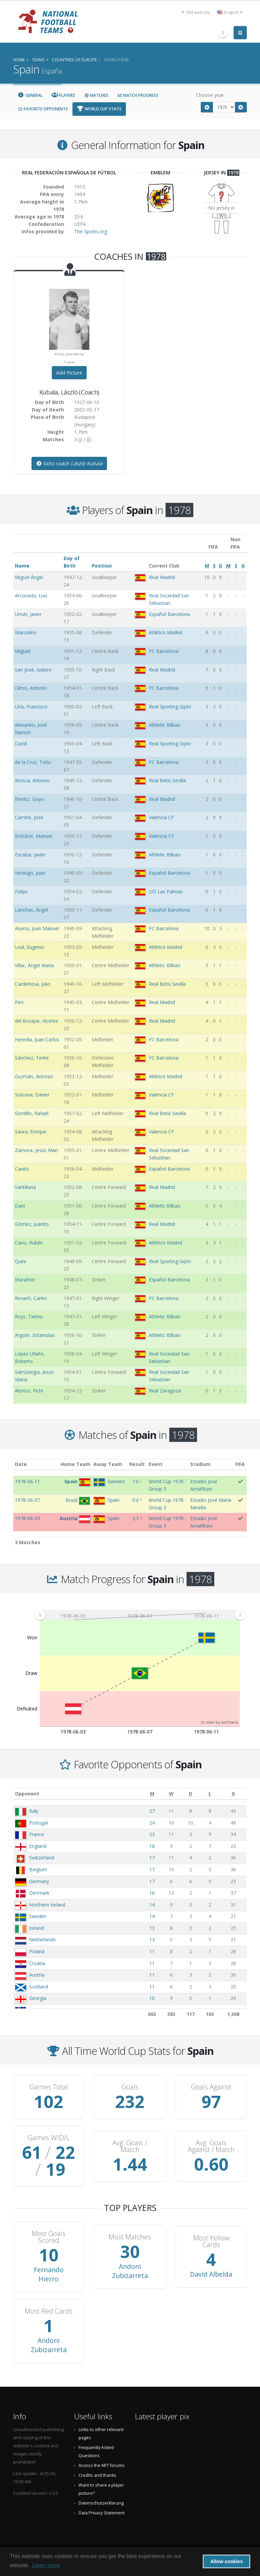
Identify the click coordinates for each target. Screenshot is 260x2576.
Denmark (39, 1893)
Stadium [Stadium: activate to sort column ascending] (200, 1464)
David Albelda (211, 2274)
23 (152, 1834)
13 (152, 1928)
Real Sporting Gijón (170, 706)
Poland (36, 1951)
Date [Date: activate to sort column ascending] (21, 1464)
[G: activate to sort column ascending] (233, 1794)
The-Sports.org (90, 231)
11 (152, 1951)
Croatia (37, 1963)
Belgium (38, 1869)
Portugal (38, 1822)
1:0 (135, 1481)
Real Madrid (162, 577)
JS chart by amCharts (219, 1722)
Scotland (38, 1986)
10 (152, 1998)
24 (152, 1822)
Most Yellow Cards (211, 2241)
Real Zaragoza (165, 1390)
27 (152, 1811)
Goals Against (211, 2087)
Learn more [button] (46, 2565)
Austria (36, 1975)
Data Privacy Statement (102, 2513)
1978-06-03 (27, 1518)
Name (22, 565)
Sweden (37, 1916)
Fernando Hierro (49, 2274)
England (37, 1846)
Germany (39, 1881)
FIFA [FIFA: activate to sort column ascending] (240, 1464)
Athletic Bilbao (164, 725)
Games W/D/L (48, 2137)
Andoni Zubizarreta (130, 2271)
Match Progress (137, 95)
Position (102, 565)
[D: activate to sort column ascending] (190, 1794)
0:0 (135, 1500)
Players (63, 95)
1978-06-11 (27, 1481)
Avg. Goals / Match (129, 2146)
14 (152, 1904)
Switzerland (41, 1857)
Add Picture (69, 372)
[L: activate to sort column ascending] (209, 1794)
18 (152, 1846)
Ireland (36, 1928)
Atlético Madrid (165, 632)
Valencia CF (161, 817)
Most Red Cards (48, 2311)
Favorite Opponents (43, 109)
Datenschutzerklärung (101, 2503)
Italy (33, 1811)
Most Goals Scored (48, 2237)
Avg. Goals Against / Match (211, 2146)
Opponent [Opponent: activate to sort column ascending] (27, 1793)
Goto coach (69, 463)
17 (152, 1857)
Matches (96, 95)
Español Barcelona (169, 614)
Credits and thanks (97, 2475)
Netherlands (42, 1939)
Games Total (48, 2087)
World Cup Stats (99, 109)
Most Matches (130, 2237)
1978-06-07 (27, 1500)
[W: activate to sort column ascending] (171, 1794)
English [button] (229, 12)
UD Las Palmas (166, 891)
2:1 (135, 1518)
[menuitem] (140, 1615)
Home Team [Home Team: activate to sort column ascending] (75, 1464)
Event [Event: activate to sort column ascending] (155, 1464)
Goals (130, 2087)
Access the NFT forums (102, 2465)
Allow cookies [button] (226, 2561)
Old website (196, 12)
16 (152, 1893)
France (36, 1834)
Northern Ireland (47, 1904)
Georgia (37, 1998)
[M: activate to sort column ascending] (152, 1794)
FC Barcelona (163, 651)
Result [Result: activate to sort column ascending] (137, 1464)
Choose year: (210, 95)
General (30, 95)
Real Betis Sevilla (167, 780)
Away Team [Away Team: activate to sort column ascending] (107, 1464)
